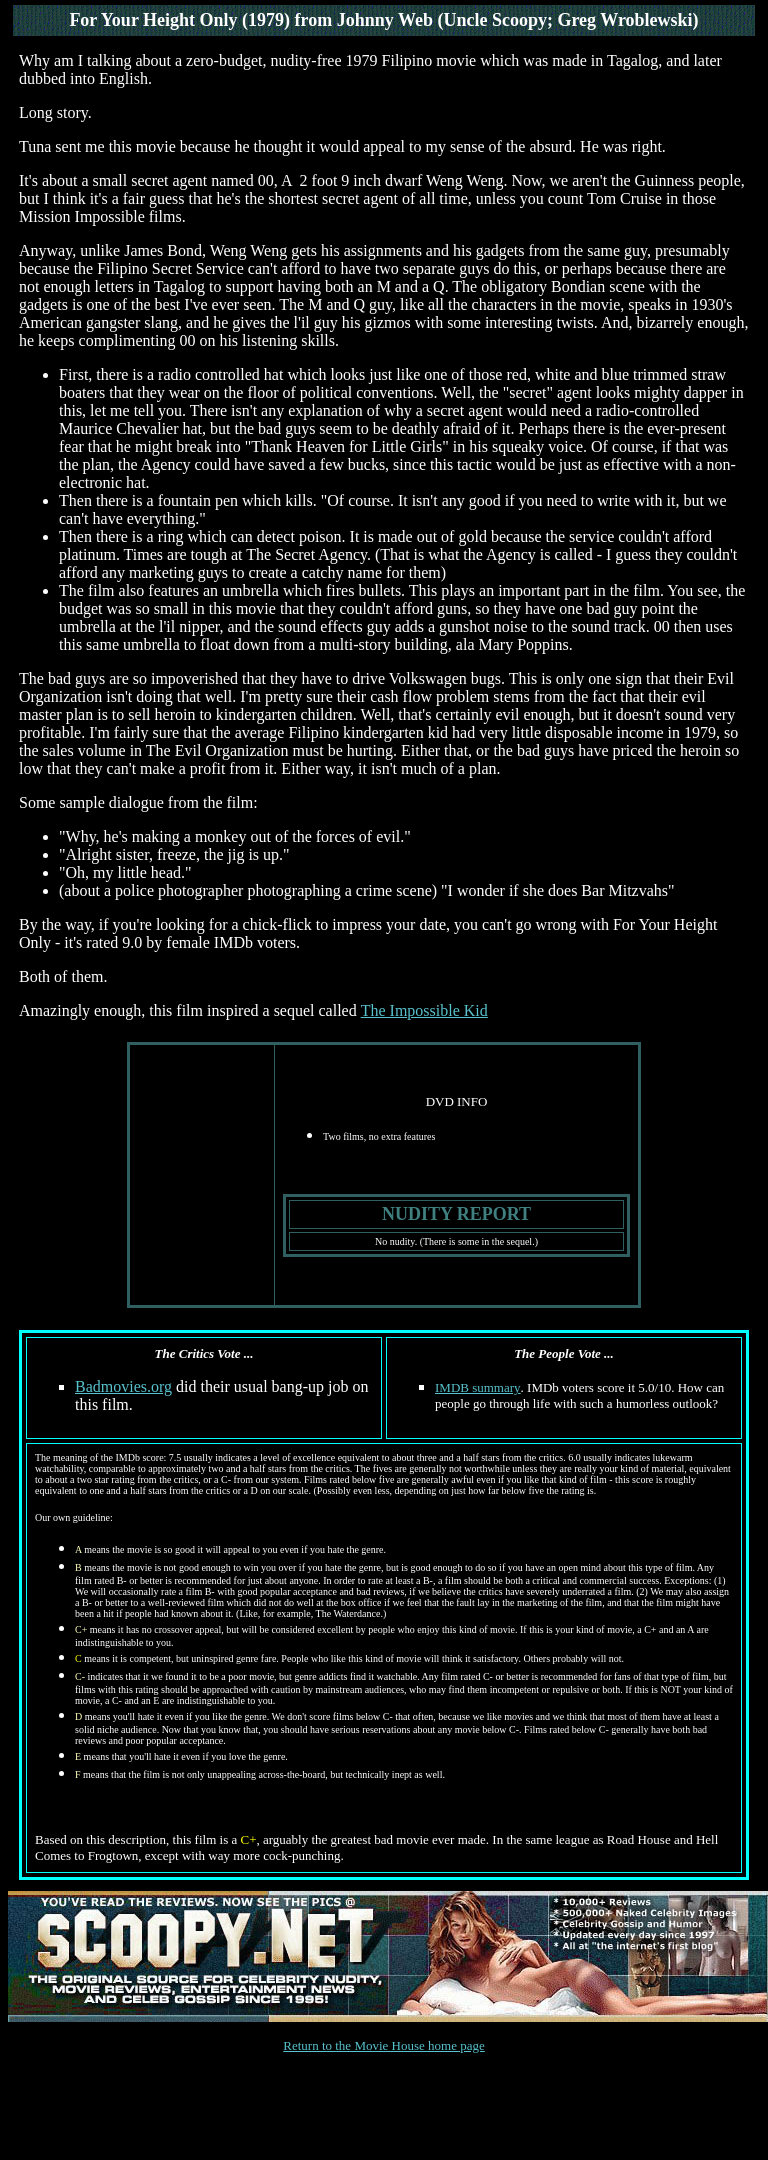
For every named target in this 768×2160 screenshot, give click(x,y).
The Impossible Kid (424, 1010)
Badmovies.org (123, 1386)
